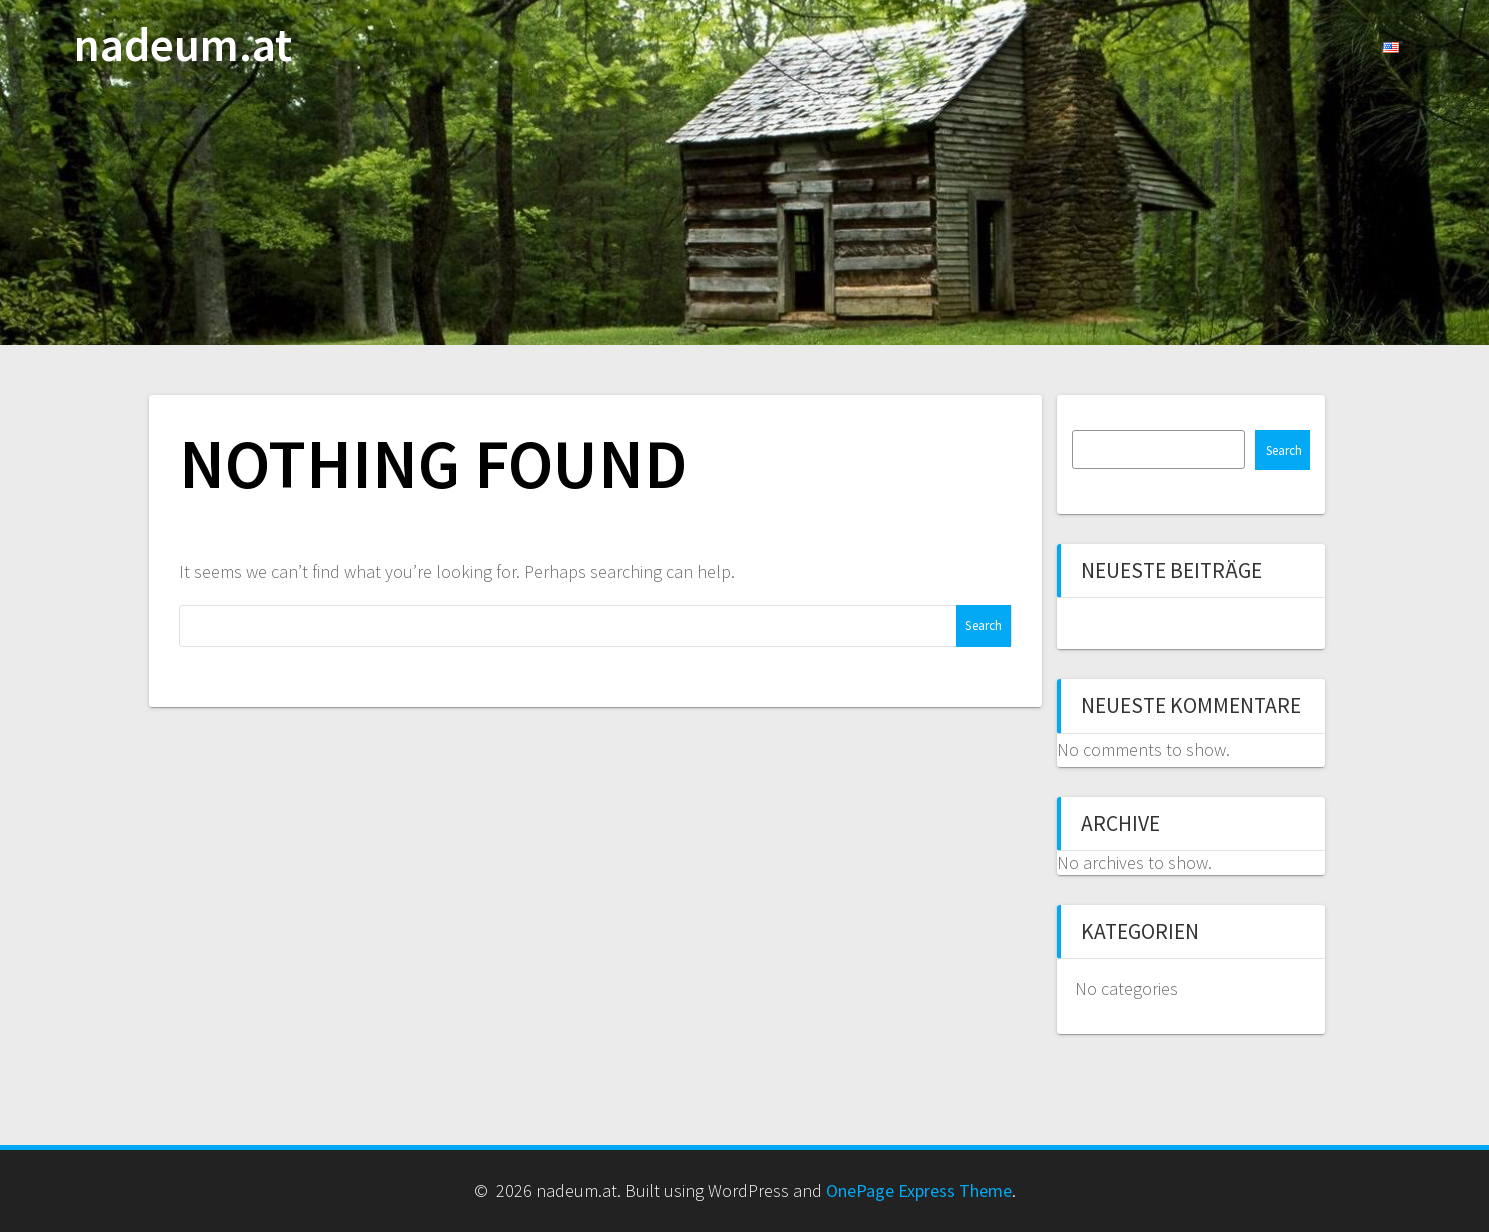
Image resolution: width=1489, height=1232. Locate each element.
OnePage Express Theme (919, 1190)
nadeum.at (183, 45)
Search (1284, 450)
